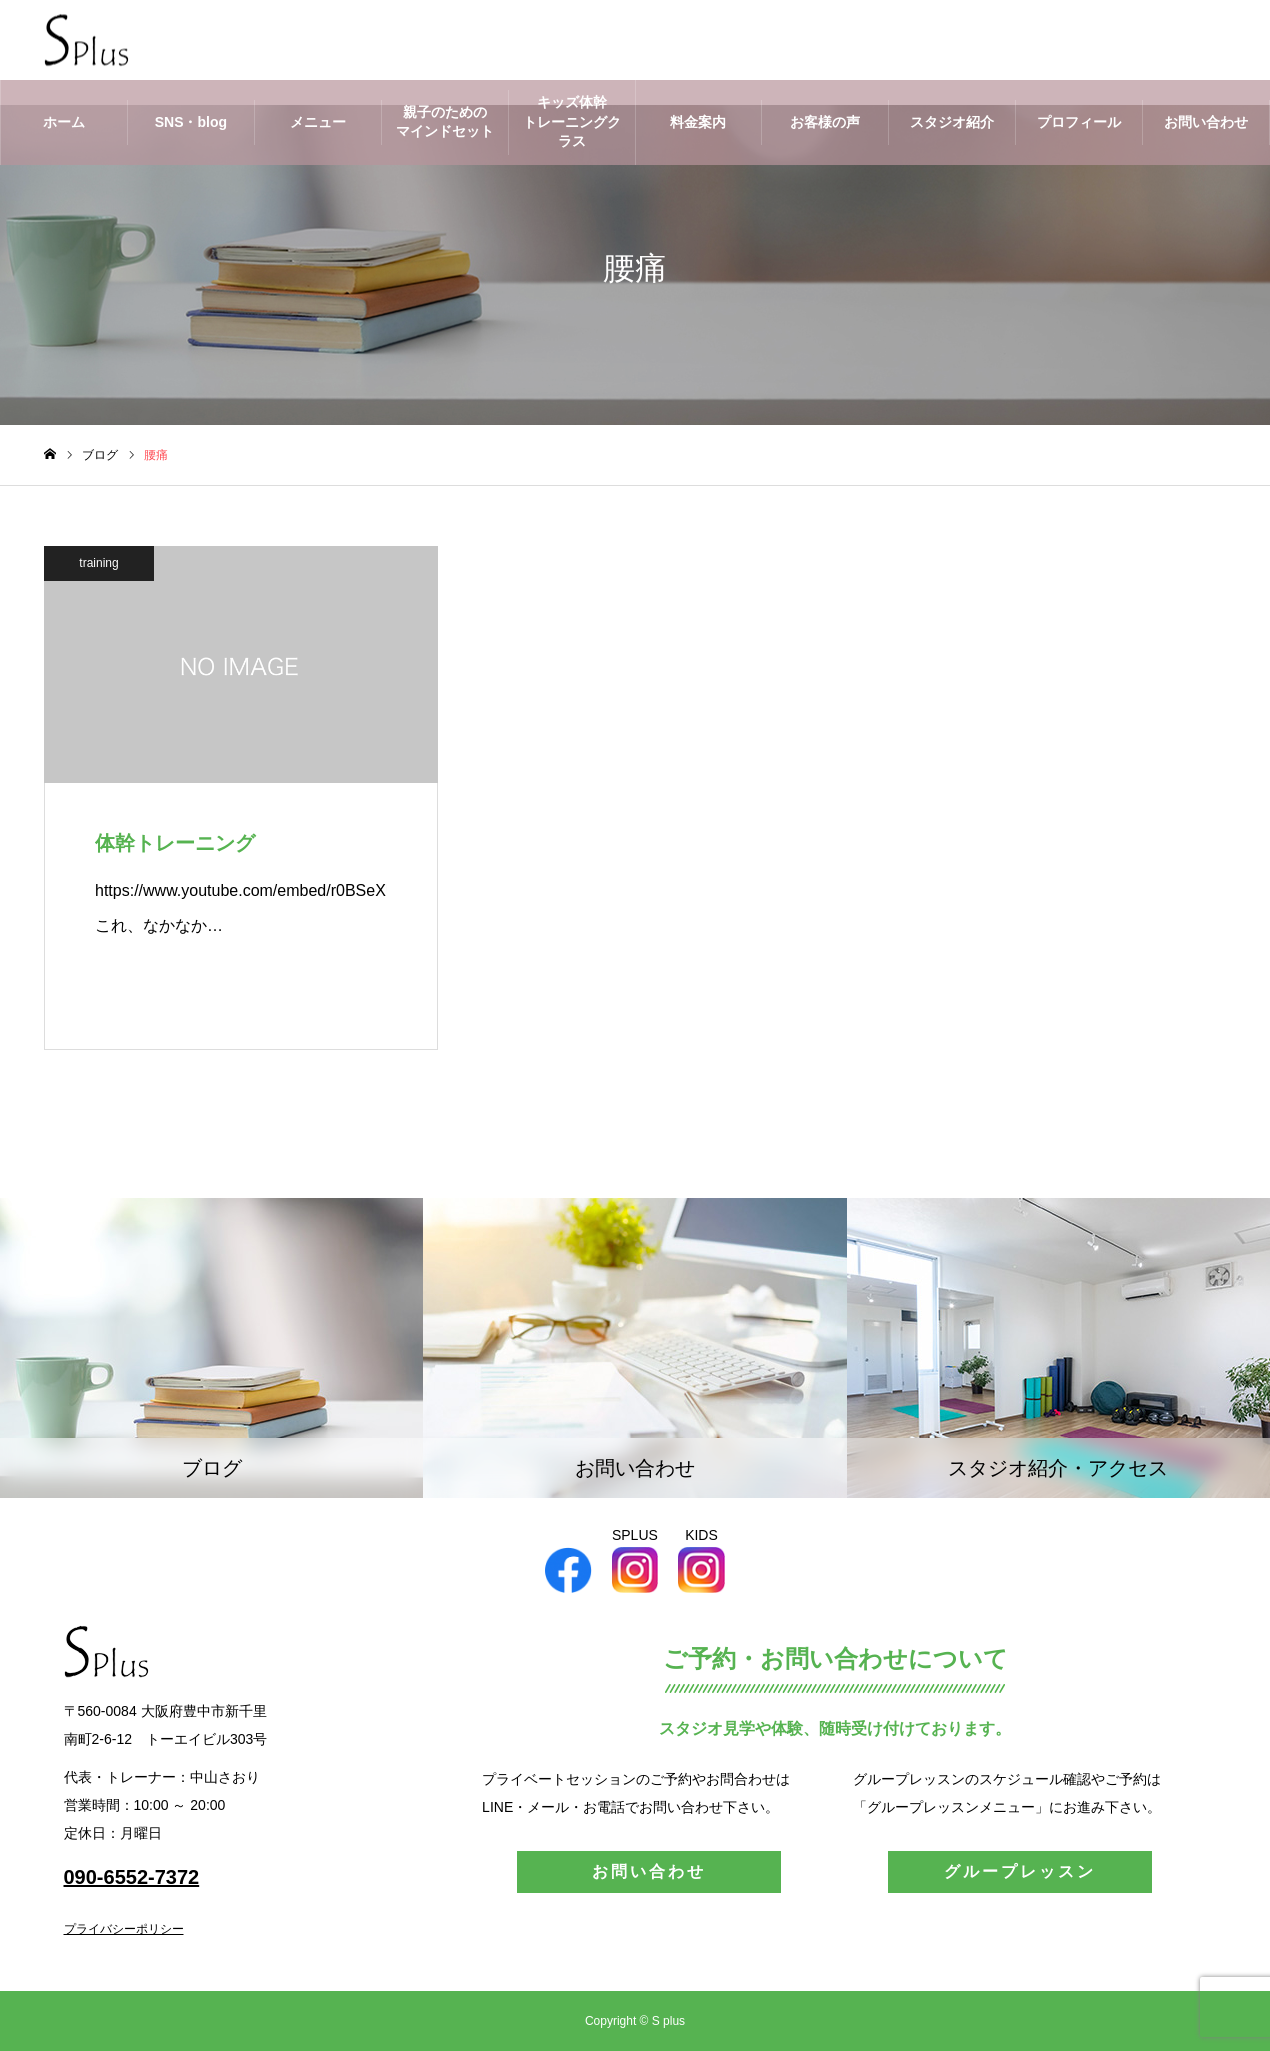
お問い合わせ (1206, 122)
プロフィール (1079, 122)
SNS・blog (191, 122)
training (98, 563)
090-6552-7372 (132, 1877)
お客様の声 (825, 122)
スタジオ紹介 (952, 122)
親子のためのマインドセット (445, 122)
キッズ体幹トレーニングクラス (572, 121)
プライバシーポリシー (124, 1929)
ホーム (64, 122)
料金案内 (698, 122)
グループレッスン (1020, 1871)
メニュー (318, 122)
